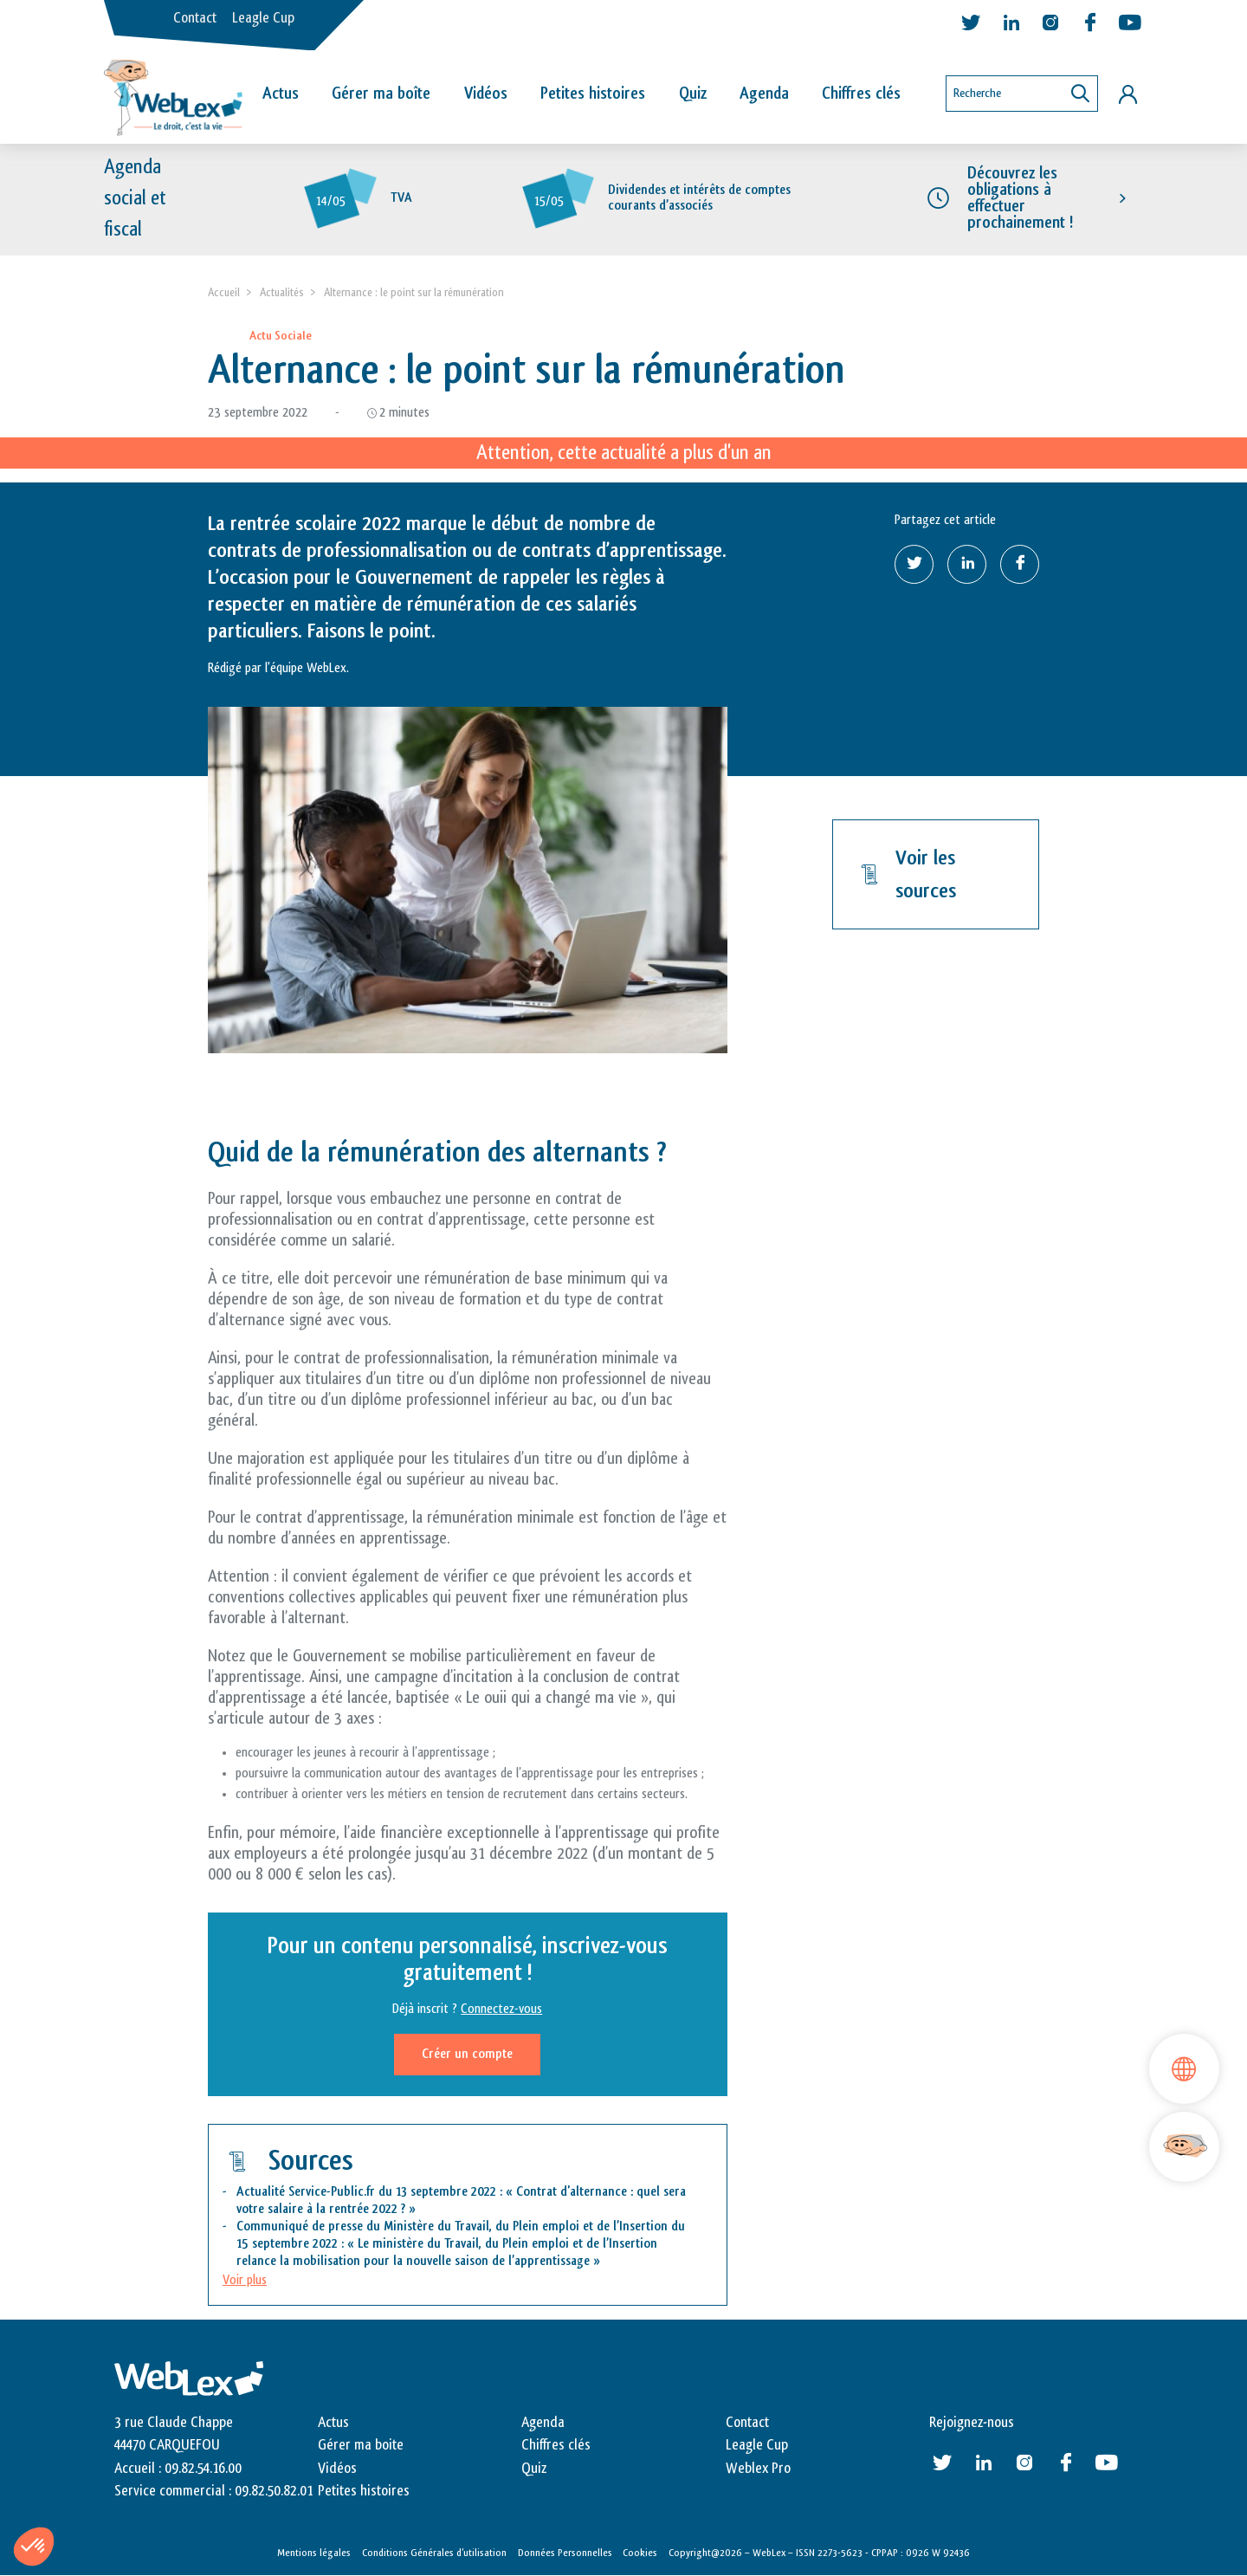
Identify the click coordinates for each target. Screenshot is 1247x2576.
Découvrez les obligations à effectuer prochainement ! (1020, 198)
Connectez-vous (501, 2009)
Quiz (693, 93)
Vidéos (485, 93)
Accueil (224, 292)
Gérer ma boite (361, 2445)
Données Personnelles (565, 2552)
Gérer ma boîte (381, 93)
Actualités (282, 292)
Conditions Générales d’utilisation (434, 2552)
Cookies (640, 2552)
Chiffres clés (861, 93)
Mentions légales (314, 2552)
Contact (194, 18)
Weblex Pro (758, 2469)
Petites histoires (592, 93)
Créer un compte (467, 2054)
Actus (280, 93)
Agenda (764, 93)
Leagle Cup (263, 18)
